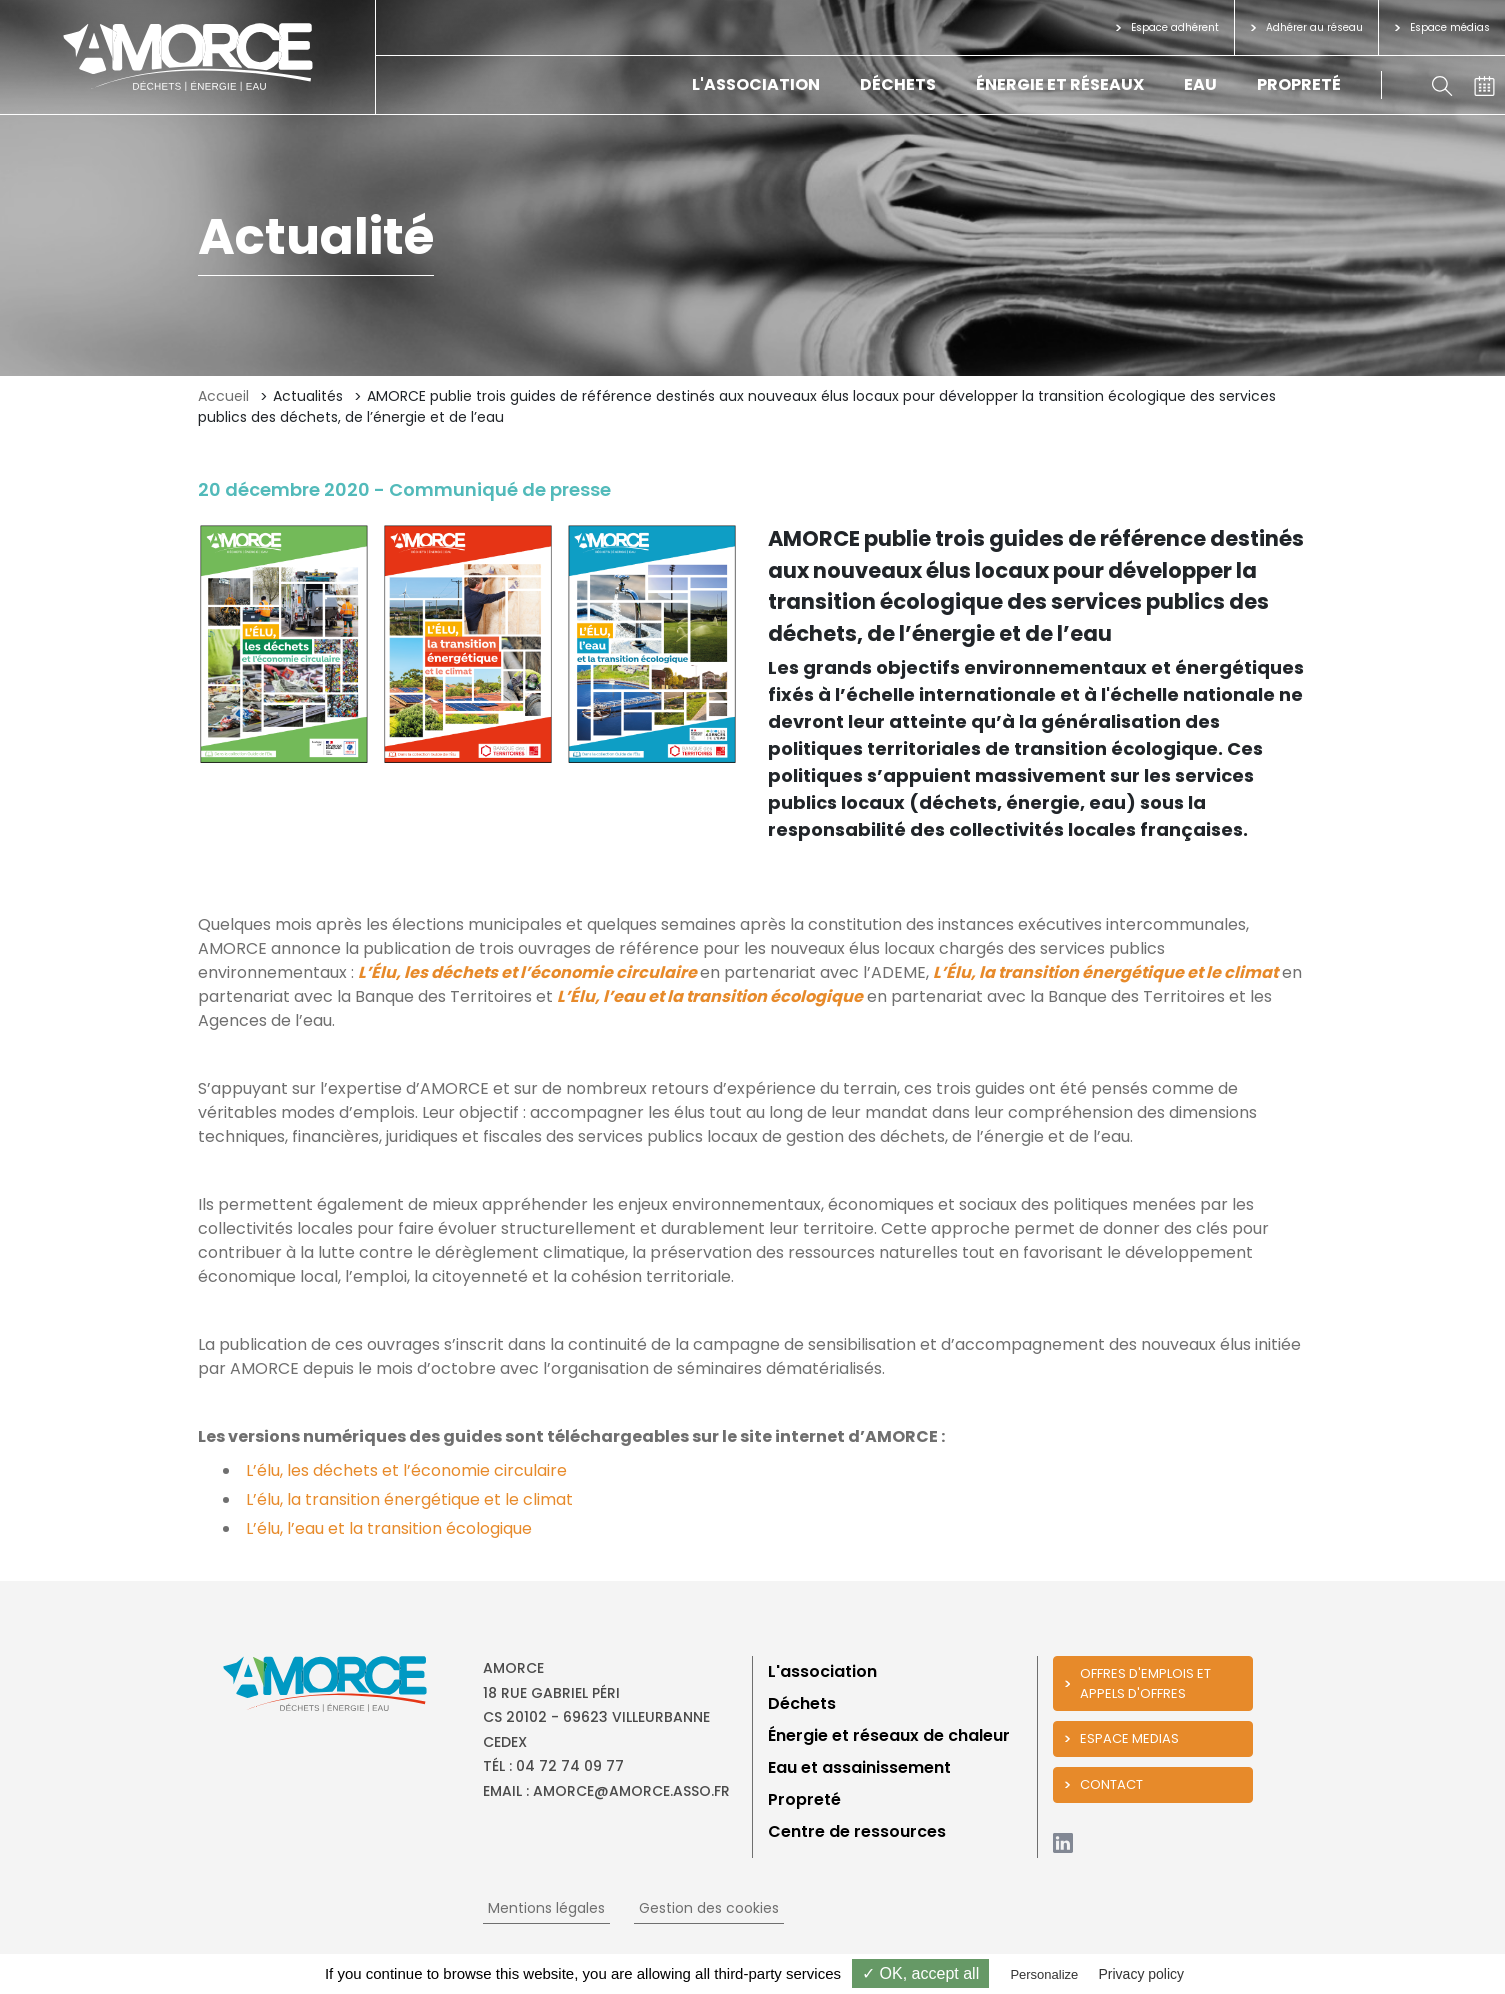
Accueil (223, 396)
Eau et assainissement (859, 1767)
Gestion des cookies (709, 1908)
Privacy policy (1141, 1974)
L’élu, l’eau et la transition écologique (389, 1528)
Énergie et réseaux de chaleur (889, 1735)
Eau (1200, 84)
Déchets (898, 84)
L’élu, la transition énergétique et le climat (411, 1499)
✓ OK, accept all (920, 1973)
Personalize (1044, 1974)
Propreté (1299, 84)
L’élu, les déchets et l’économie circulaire (406, 1470)
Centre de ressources (857, 1831)
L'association (756, 84)
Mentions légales (546, 1908)
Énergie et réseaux (1060, 84)
